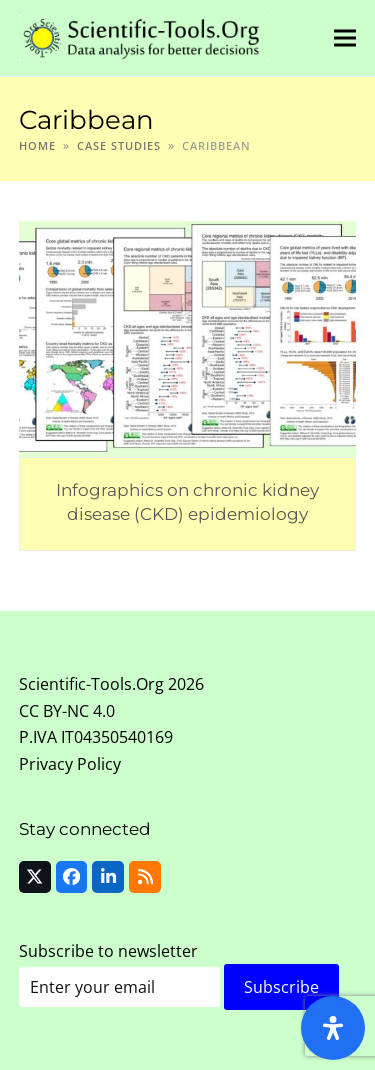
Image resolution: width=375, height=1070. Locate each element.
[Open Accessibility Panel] (333, 1028)
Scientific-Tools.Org (91, 684)
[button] (345, 37)
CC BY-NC (54, 711)
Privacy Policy (70, 764)
